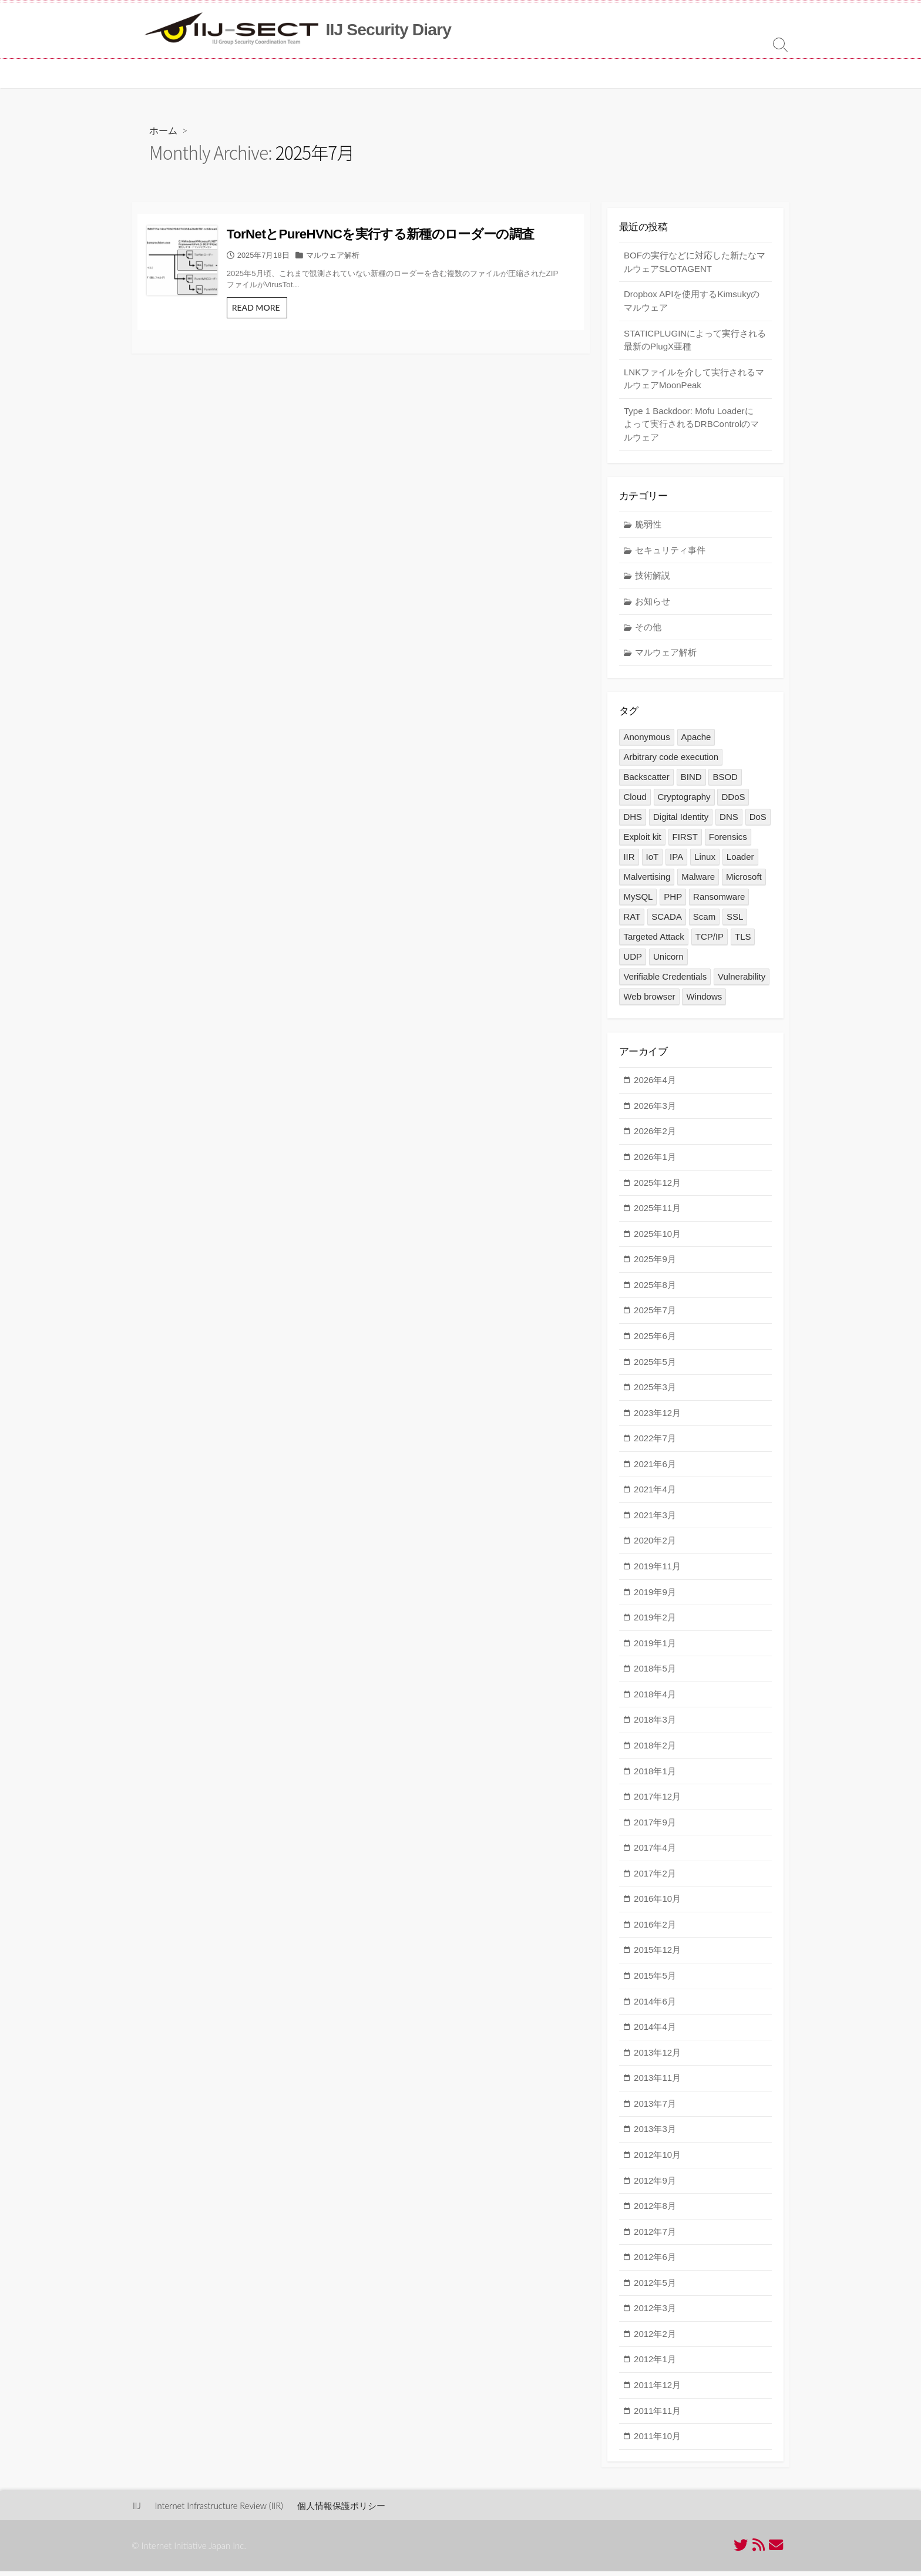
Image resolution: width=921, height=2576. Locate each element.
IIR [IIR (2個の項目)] (628, 860)
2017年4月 (655, 1853)
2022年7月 (655, 1443)
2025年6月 (655, 1341)
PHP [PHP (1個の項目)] (673, 900)
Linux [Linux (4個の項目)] (705, 860)
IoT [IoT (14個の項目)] (652, 860)
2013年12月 (657, 2057)
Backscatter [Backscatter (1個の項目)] (646, 780)
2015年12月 (657, 1955)
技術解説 (652, 579)
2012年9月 (655, 2185)
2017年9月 (655, 1827)
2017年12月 (657, 1802)
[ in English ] (497, 73)
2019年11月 (657, 1571)
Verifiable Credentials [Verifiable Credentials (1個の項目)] (665, 980)
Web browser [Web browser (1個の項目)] (649, 1000)
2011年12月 (657, 2390)
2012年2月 (655, 2338)
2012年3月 (655, 2313)
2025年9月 (655, 1264)
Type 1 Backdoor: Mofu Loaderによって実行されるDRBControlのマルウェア (691, 426)
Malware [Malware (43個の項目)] (698, 880)
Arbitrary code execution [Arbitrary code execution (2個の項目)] (670, 760)
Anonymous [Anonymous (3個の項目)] (646, 740)
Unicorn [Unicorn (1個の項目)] (668, 960)
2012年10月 (657, 2160)
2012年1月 (655, 2364)
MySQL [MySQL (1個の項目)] (638, 900)
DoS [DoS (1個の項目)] (758, 820)
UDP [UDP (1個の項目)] (632, 960)
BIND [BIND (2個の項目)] (691, 780)
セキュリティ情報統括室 (273, 73)
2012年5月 (655, 2287)
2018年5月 (655, 1674)
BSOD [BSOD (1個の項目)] (725, 780)
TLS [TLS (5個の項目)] (743, 940)
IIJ (137, 2510)
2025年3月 (655, 1392)
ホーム (152, 73)
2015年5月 (655, 1981)
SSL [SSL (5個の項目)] (735, 920)
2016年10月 (657, 1904)
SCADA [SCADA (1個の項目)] (666, 920)
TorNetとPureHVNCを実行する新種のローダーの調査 (419, 243)
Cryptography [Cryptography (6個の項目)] (684, 800)
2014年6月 (655, 2006)
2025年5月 (655, 1366)
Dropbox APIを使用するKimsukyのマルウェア (691, 303)
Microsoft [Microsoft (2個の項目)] (744, 880)
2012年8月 (655, 2211)
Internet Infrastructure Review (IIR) (221, 2510)
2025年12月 (657, 1187)
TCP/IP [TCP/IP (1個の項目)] (709, 940)
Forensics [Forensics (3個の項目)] (728, 840)
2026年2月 (655, 1136)
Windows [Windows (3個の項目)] (704, 1000)
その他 (648, 630)
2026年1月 (655, 1162)
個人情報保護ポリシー (347, 2510)
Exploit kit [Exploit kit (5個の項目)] (642, 840)
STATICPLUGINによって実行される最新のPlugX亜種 (695, 342)
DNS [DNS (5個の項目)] (729, 820)
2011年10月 (657, 2441)
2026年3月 (655, 1110)
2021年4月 (655, 1494)
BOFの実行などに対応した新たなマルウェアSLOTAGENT (694, 264)
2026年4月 (655, 1085)
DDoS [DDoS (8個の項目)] (733, 800)
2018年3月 (655, 1725)
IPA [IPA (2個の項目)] (676, 860)
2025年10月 (657, 1238)
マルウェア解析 (384, 273)
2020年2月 (655, 1546)
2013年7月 (655, 2108)
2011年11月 (657, 2415)
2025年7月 (655, 1315)
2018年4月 (655, 1699)
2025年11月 (657, 1213)
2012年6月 (655, 2262)
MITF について (365, 73)
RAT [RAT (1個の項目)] (631, 920)
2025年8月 (655, 1289)
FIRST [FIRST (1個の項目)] (685, 840)
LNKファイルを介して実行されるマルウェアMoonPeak (694, 380)
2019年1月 (655, 1648)
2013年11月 (657, 2083)
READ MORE (311, 335)
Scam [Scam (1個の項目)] (704, 920)
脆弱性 (648, 528)
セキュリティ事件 (670, 553)
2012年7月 (655, 2236)
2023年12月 (657, 1417)
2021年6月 (655, 1469)
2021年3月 (655, 1520)
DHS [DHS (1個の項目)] (632, 820)
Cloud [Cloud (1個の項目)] (634, 800)
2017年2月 (655, 1878)
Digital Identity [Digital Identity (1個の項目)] (680, 820)
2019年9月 (655, 1597)
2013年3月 (655, 2134)
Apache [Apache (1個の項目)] (696, 740)
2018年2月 (655, 1751)
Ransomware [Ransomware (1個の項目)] (719, 900)
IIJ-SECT (195, 73)
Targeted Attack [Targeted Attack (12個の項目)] (653, 940)
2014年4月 (655, 2032)
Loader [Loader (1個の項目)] (740, 860)
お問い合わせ (434, 73)
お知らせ (652, 604)
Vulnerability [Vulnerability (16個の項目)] (741, 980)
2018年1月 (655, 1776)
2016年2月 (655, 1929)
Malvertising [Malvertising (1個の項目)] (646, 880)
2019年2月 (655, 1622)
